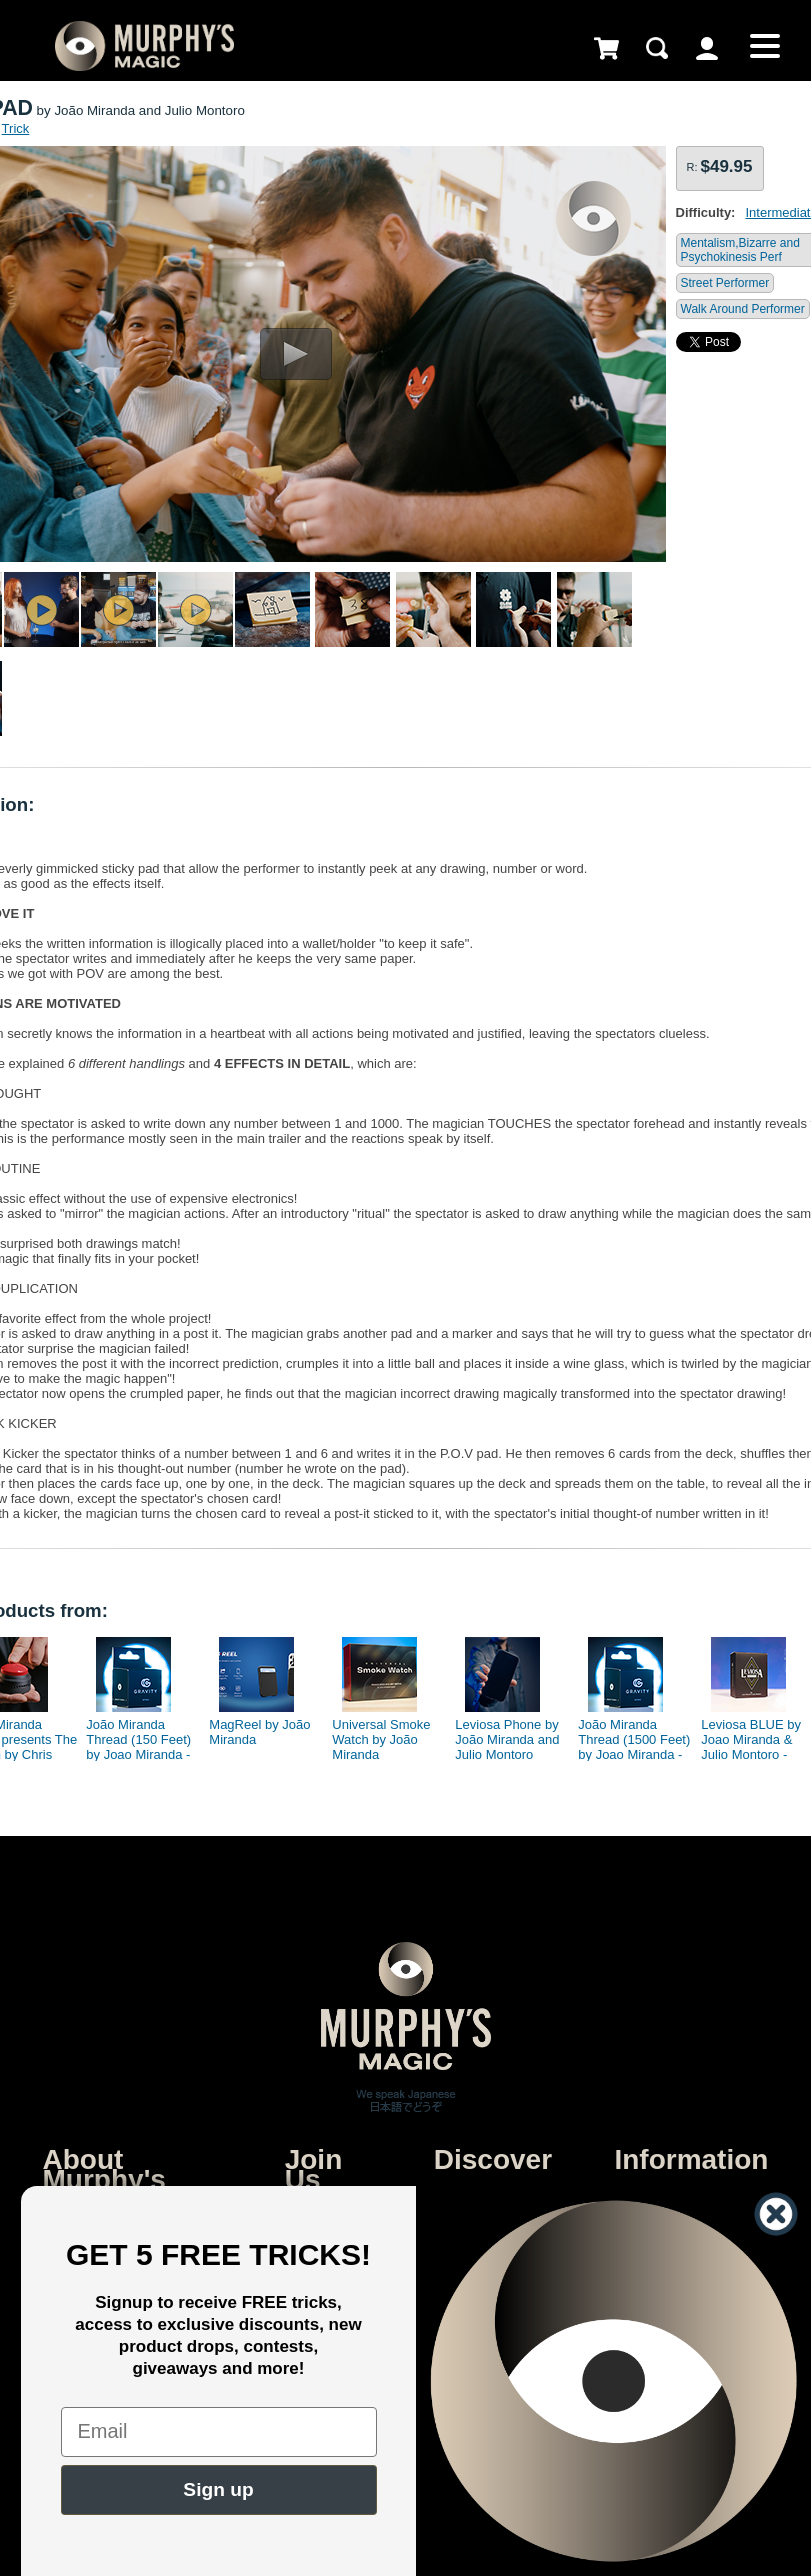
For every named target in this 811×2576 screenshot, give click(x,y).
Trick (16, 128)
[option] (135, 1694)
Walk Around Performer (743, 309)
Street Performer (725, 283)
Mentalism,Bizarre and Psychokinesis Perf (740, 250)
